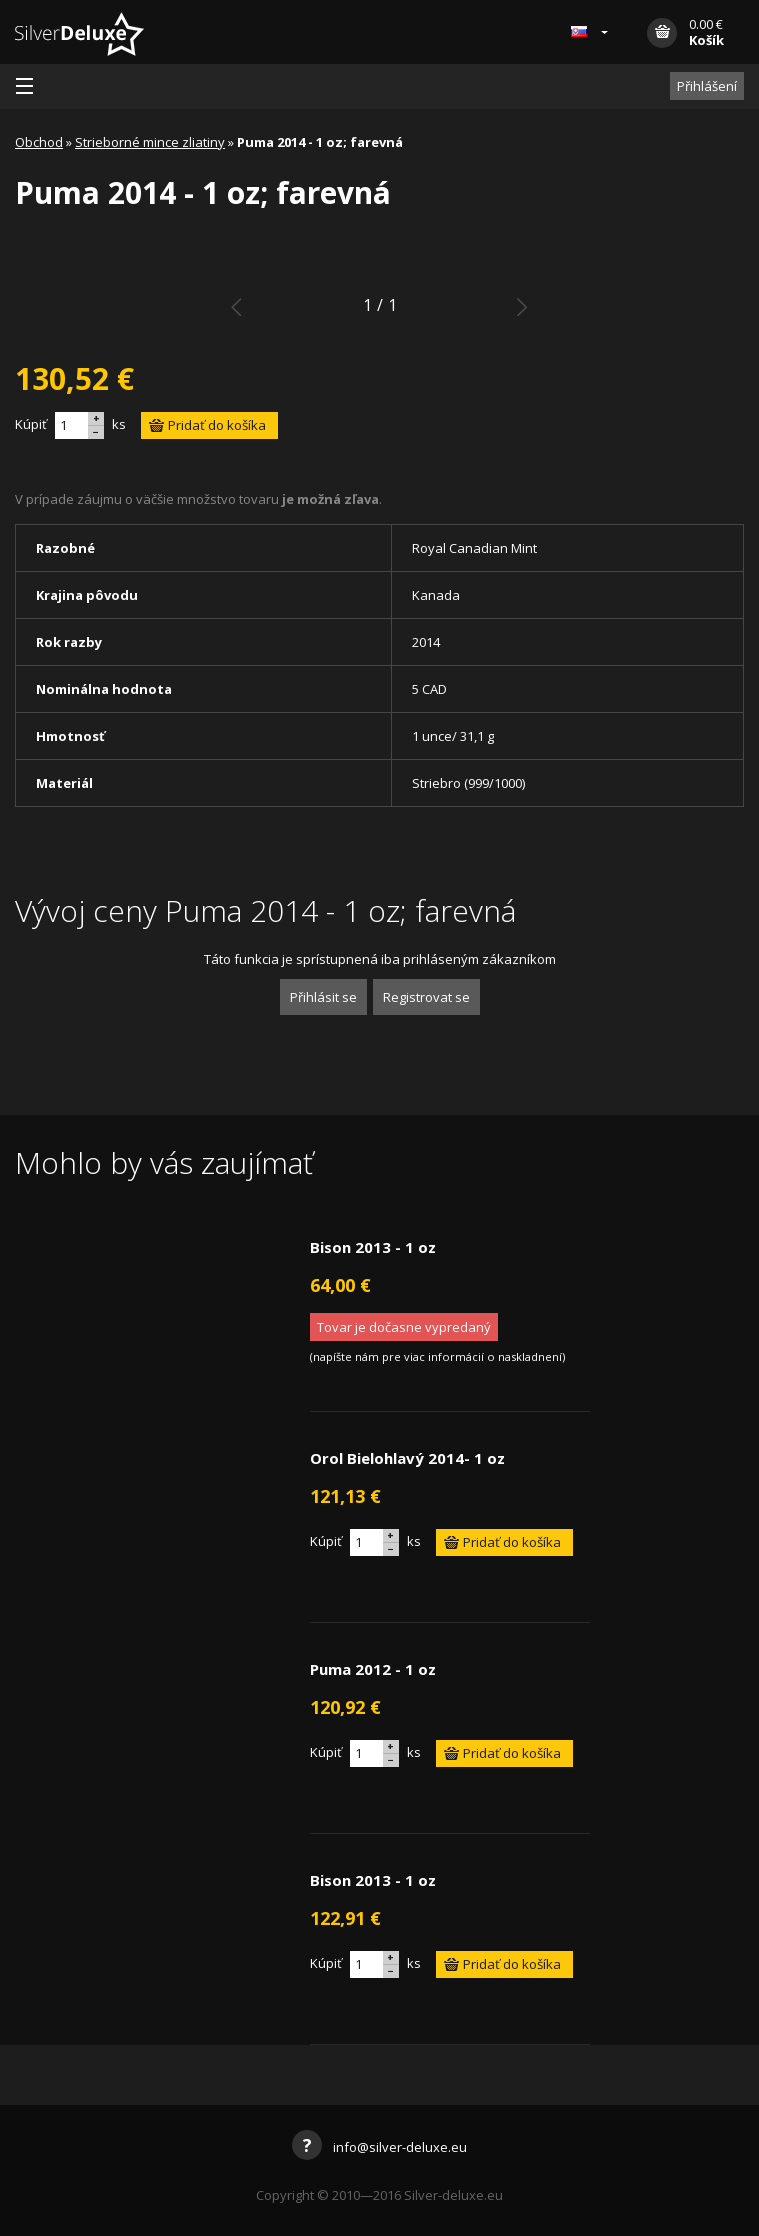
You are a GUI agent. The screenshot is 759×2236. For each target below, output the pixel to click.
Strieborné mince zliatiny (150, 142)
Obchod (39, 142)
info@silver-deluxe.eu (379, 2147)
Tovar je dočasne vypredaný (404, 1327)
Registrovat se (426, 997)
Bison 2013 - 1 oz (373, 1247)
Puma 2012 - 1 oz (373, 1669)
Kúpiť (31, 424)
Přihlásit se (323, 997)
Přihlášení (707, 86)
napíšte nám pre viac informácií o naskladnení (437, 1356)
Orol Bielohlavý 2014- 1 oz (407, 1458)
